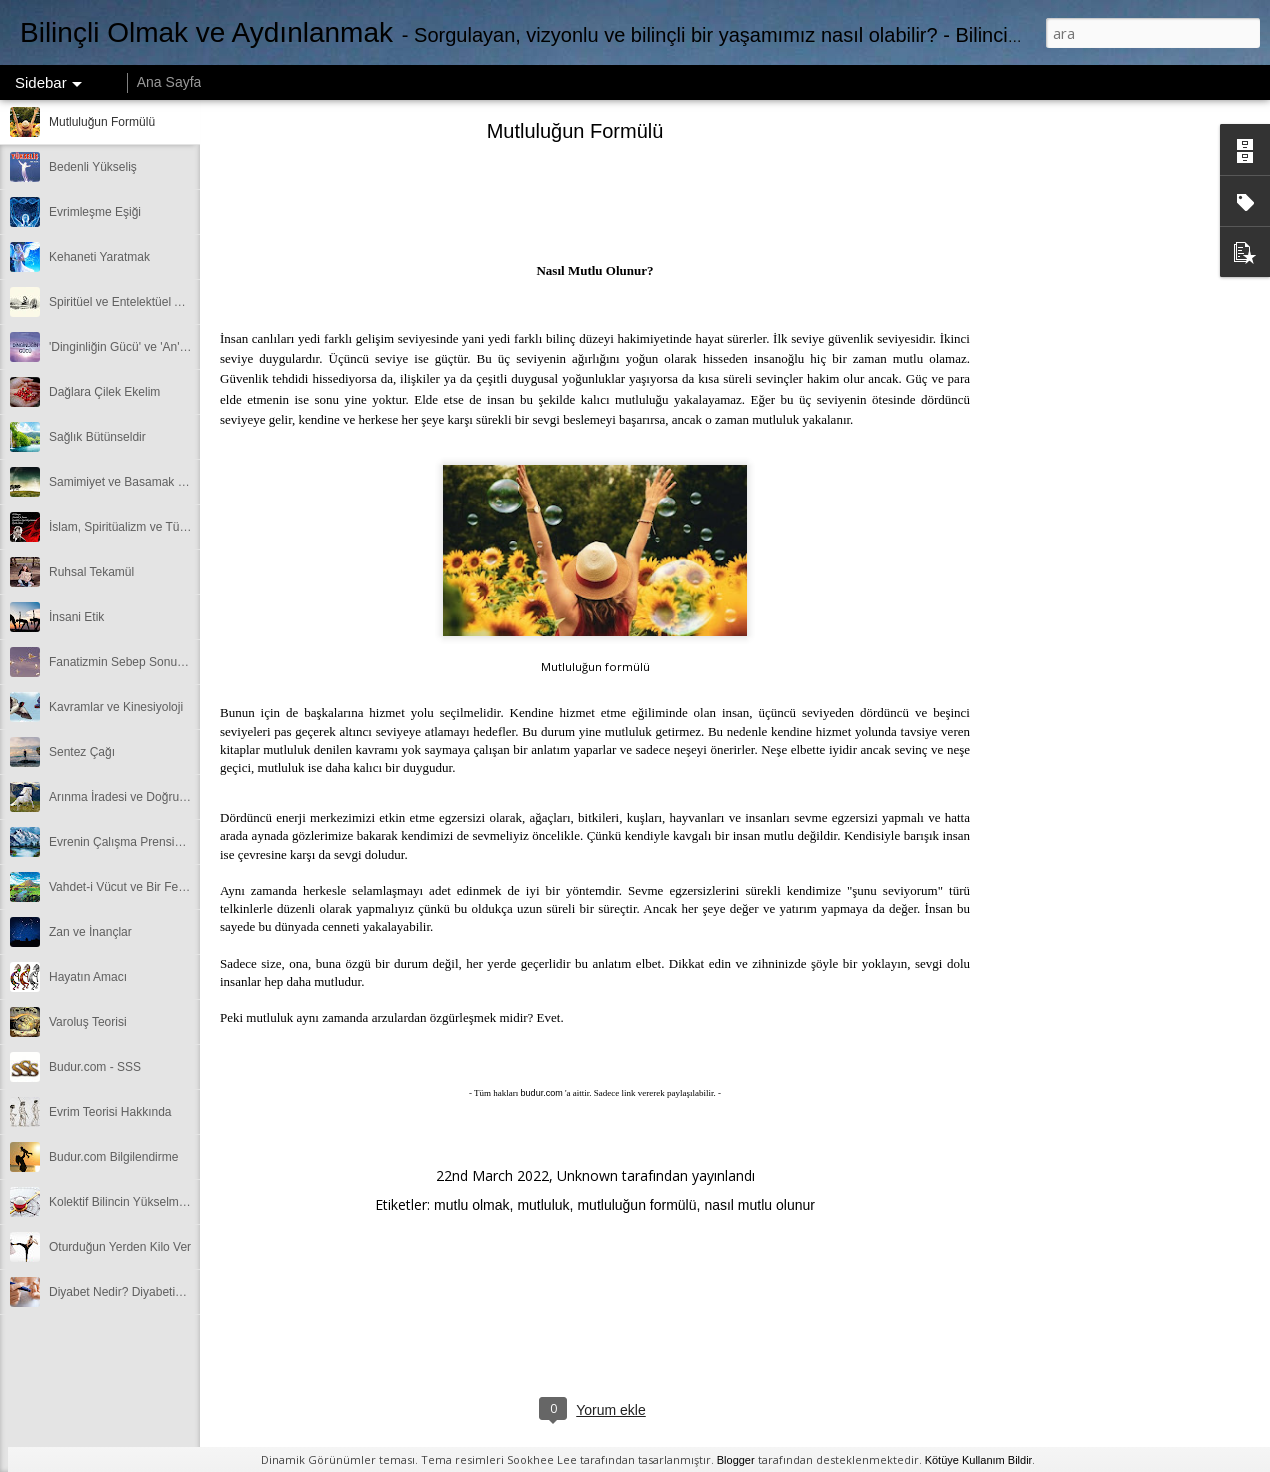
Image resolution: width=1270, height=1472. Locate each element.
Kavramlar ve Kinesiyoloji (116, 707)
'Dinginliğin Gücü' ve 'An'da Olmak (140, 347)
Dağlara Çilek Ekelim (104, 392)
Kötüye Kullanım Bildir (979, 1460)
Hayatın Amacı (88, 977)
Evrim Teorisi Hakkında (110, 1112)
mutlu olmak (471, 1205)
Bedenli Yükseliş (93, 167)
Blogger (736, 1460)
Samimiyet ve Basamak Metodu (133, 482)
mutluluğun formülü (636, 1205)
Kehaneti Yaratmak (99, 257)
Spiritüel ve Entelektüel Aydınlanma (143, 302)
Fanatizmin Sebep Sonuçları (124, 662)
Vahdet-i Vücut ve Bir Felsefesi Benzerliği (158, 887)
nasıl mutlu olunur (759, 1205)
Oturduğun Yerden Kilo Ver (120, 1247)
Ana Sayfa (169, 82)
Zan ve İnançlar (90, 932)
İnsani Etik (76, 617)
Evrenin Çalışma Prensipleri (123, 842)
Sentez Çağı (82, 752)
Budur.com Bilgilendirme (113, 1157)
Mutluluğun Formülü (102, 122)
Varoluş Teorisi (88, 1022)
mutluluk (543, 1205)
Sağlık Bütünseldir (97, 437)
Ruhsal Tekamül (91, 572)
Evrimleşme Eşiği (95, 212)
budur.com (542, 1093)
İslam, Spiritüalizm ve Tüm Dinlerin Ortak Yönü (173, 527)
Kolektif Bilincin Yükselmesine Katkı (143, 1202)
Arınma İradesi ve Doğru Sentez (134, 797)
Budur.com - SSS (95, 1067)
